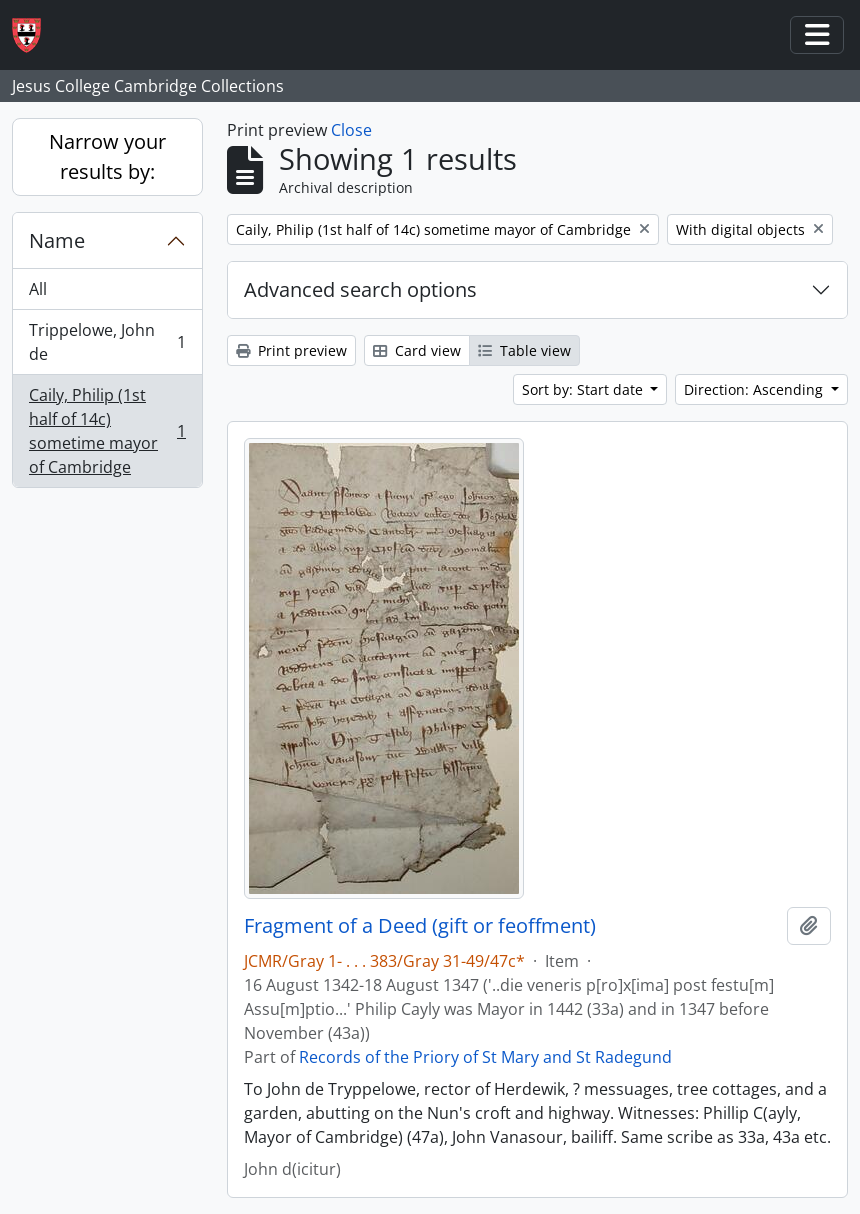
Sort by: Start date (584, 389)
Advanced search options (360, 289)
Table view (524, 350)
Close (351, 130)
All (38, 289)
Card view (417, 350)
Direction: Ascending (755, 389)
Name (57, 240)
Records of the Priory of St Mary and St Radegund (485, 1057)
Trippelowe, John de (107, 342)
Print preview (291, 350)
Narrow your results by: (107, 156)
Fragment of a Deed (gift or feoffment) (420, 926)
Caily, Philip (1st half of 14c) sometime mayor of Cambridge (107, 431)
